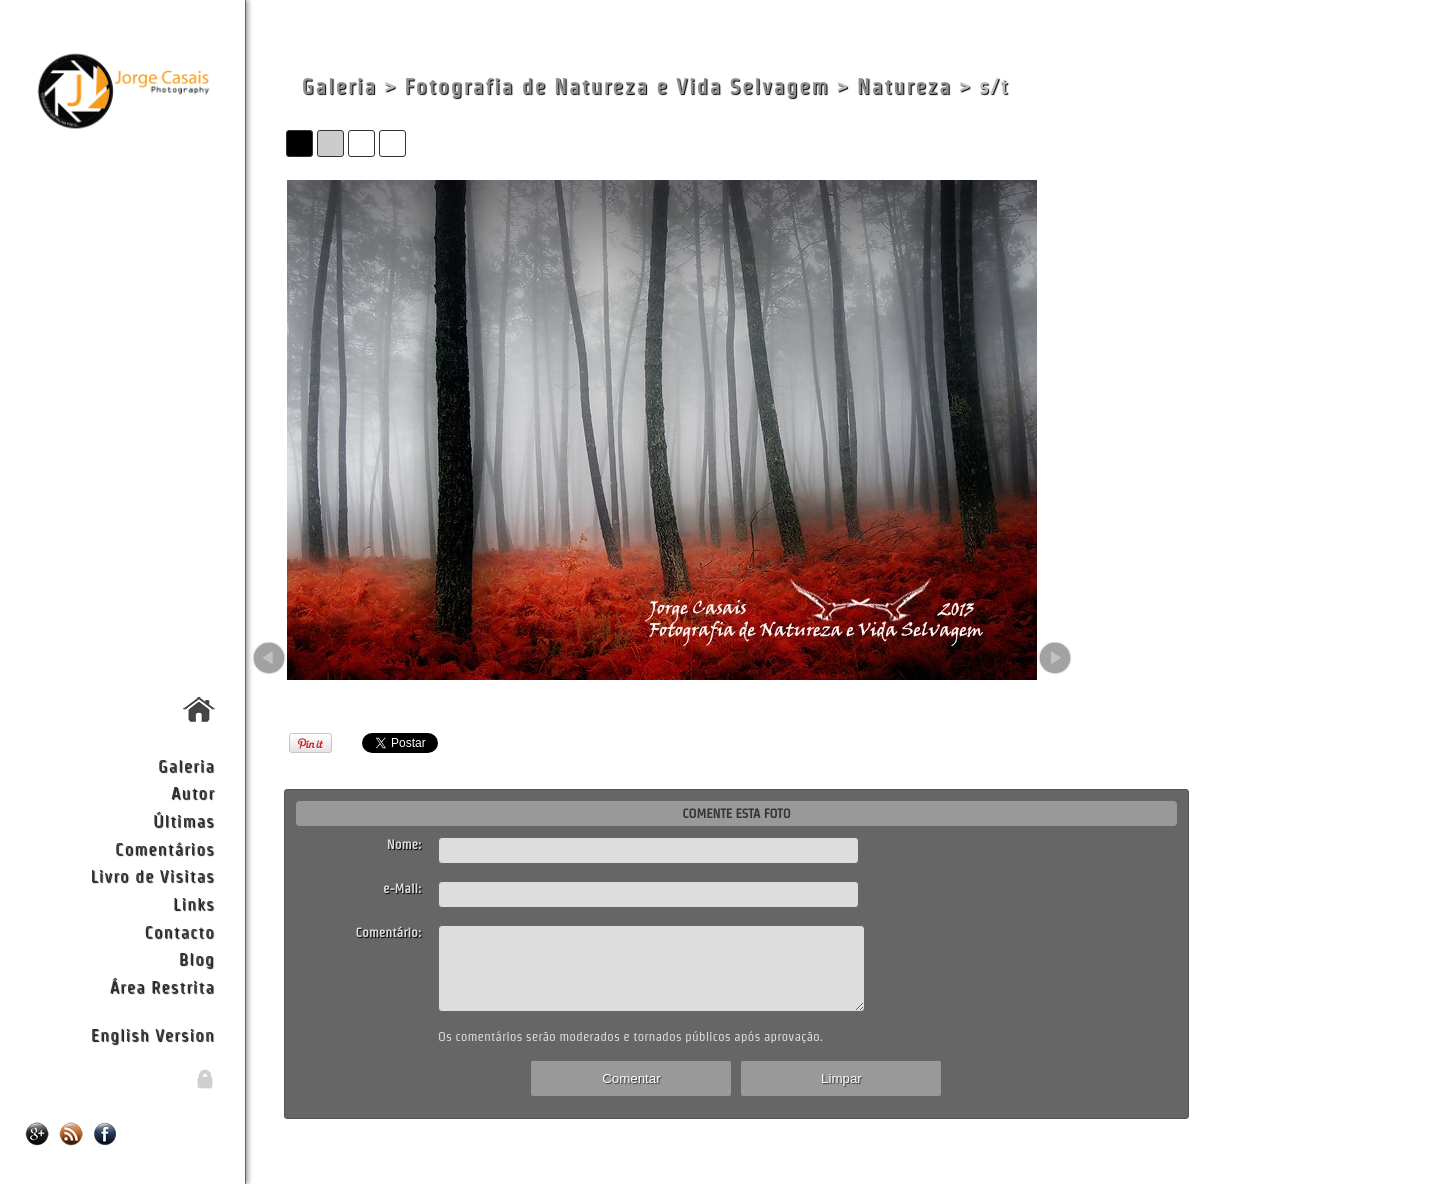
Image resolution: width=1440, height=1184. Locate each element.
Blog (197, 958)
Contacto (179, 931)
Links (194, 903)
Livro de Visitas (152, 875)
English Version (153, 1034)
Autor (193, 792)
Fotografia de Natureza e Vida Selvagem (616, 86)
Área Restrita (162, 986)
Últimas (184, 820)
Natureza (904, 86)
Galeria (186, 765)
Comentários (165, 848)
